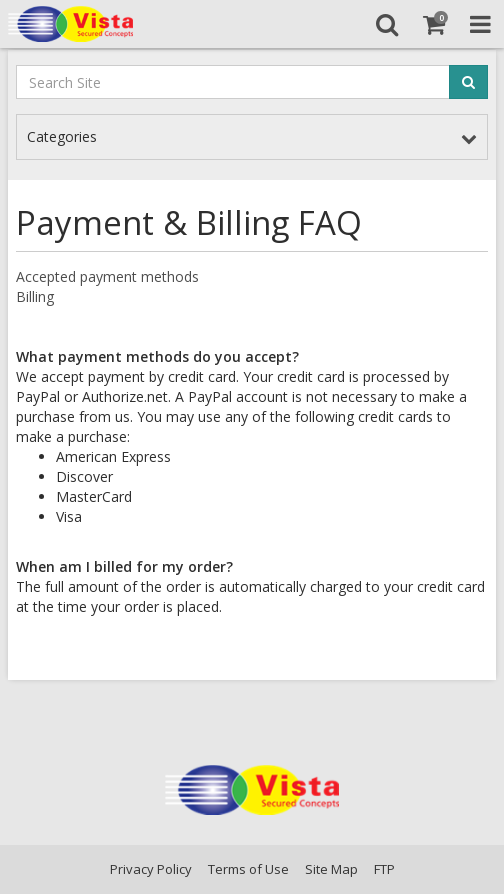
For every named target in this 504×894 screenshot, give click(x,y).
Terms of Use (248, 869)
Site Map (331, 869)
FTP (384, 869)
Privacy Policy (151, 869)
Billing (35, 296)
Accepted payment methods (107, 276)
